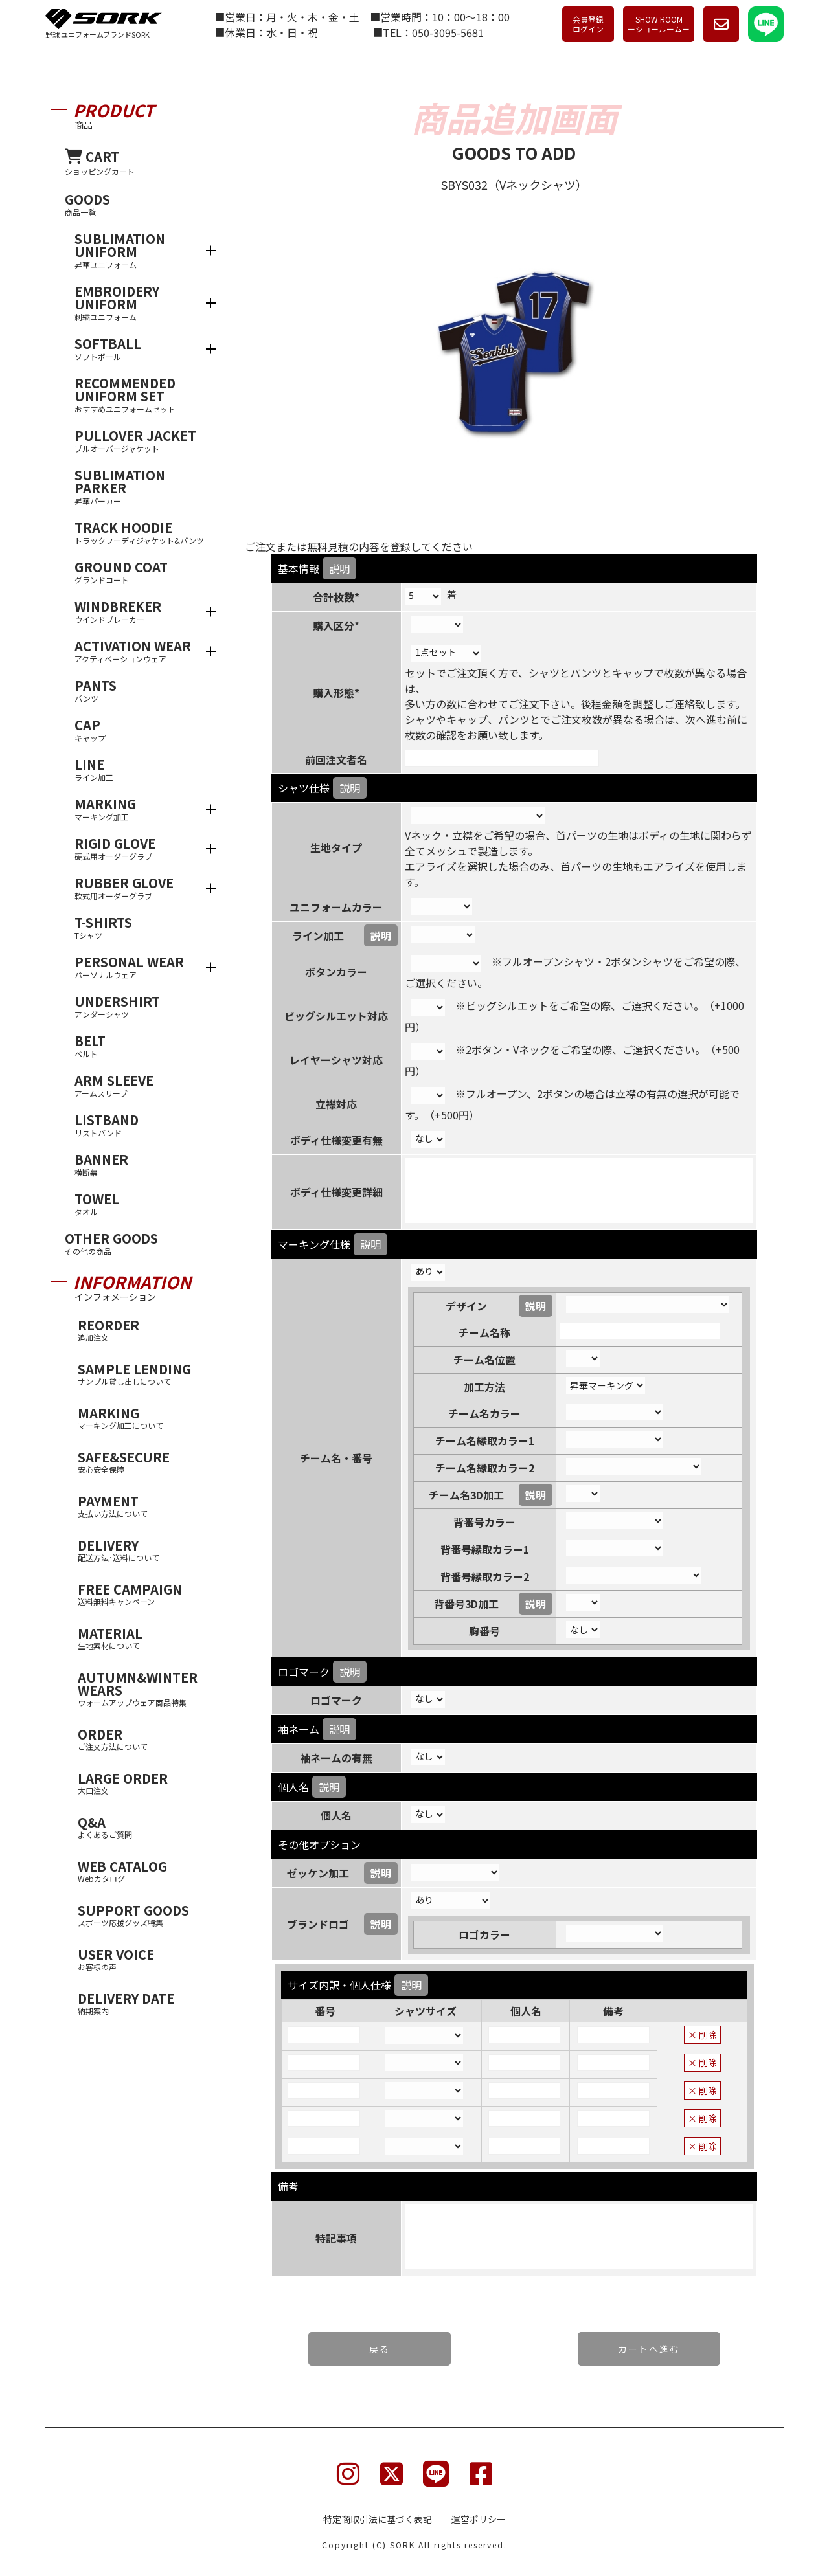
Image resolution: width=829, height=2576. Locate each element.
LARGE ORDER (143, 1783)
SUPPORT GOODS (143, 1915)
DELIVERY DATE (143, 2003)
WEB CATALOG (143, 1871)
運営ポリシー (478, 2519)
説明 (339, 568)
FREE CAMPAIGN (143, 1593)
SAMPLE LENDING (143, 1373)
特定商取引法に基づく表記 (377, 2519)
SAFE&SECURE (143, 1461)
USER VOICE (143, 1959)
